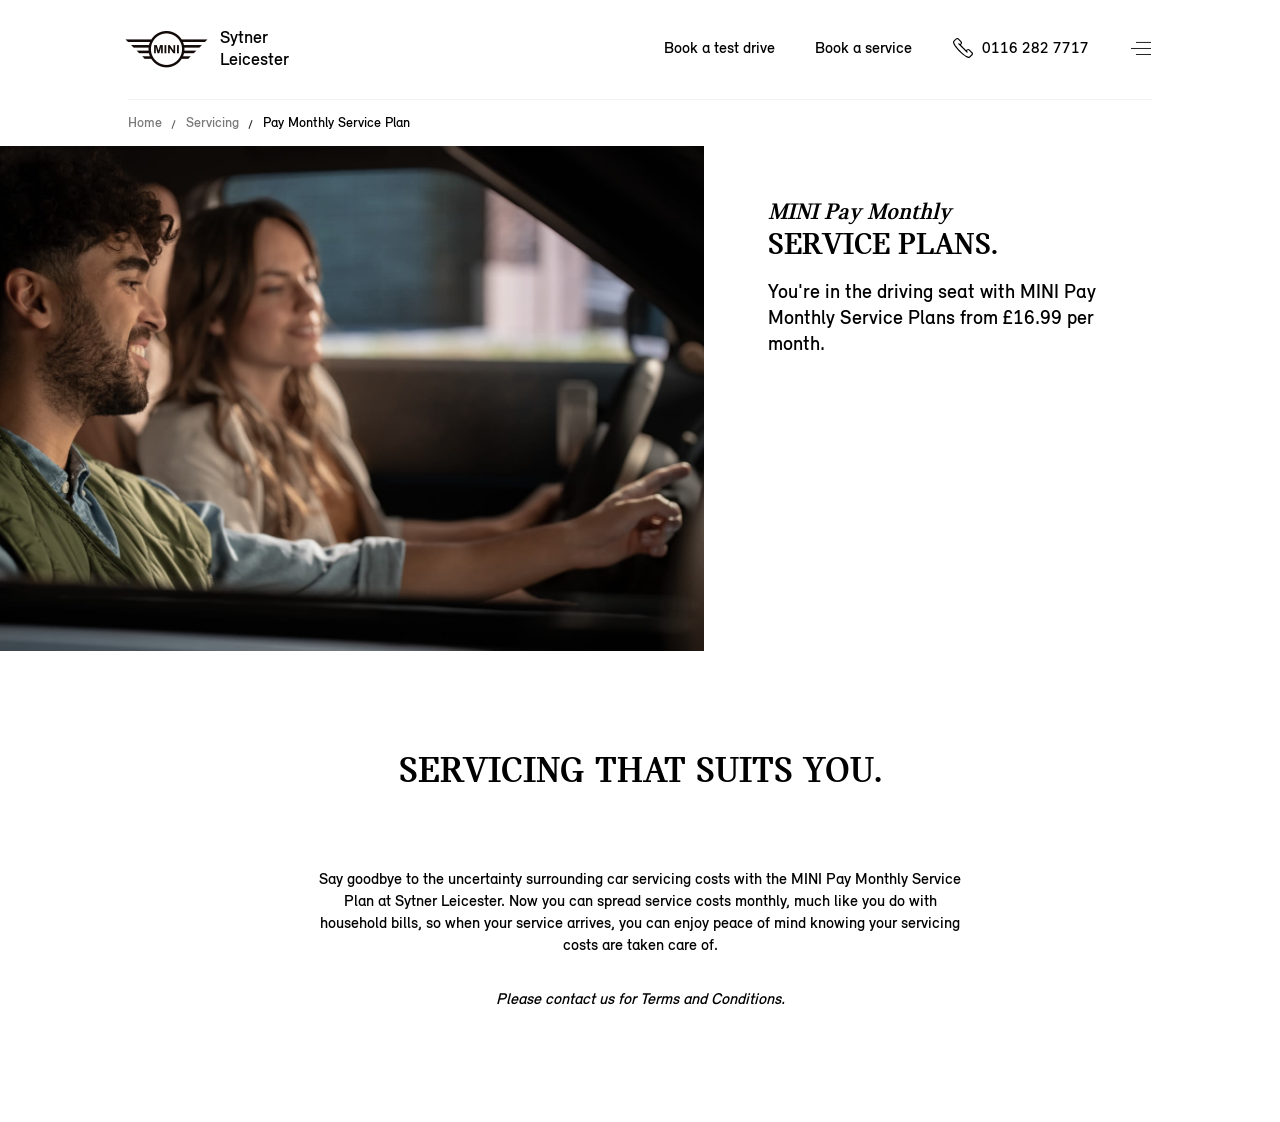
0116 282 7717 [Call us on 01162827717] (1035, 47)
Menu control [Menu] (1143, 50)
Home (145, 123)
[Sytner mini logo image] (208, 50)
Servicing (212, 123)
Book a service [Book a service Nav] (863, 47)
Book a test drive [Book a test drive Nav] (719, 47)
